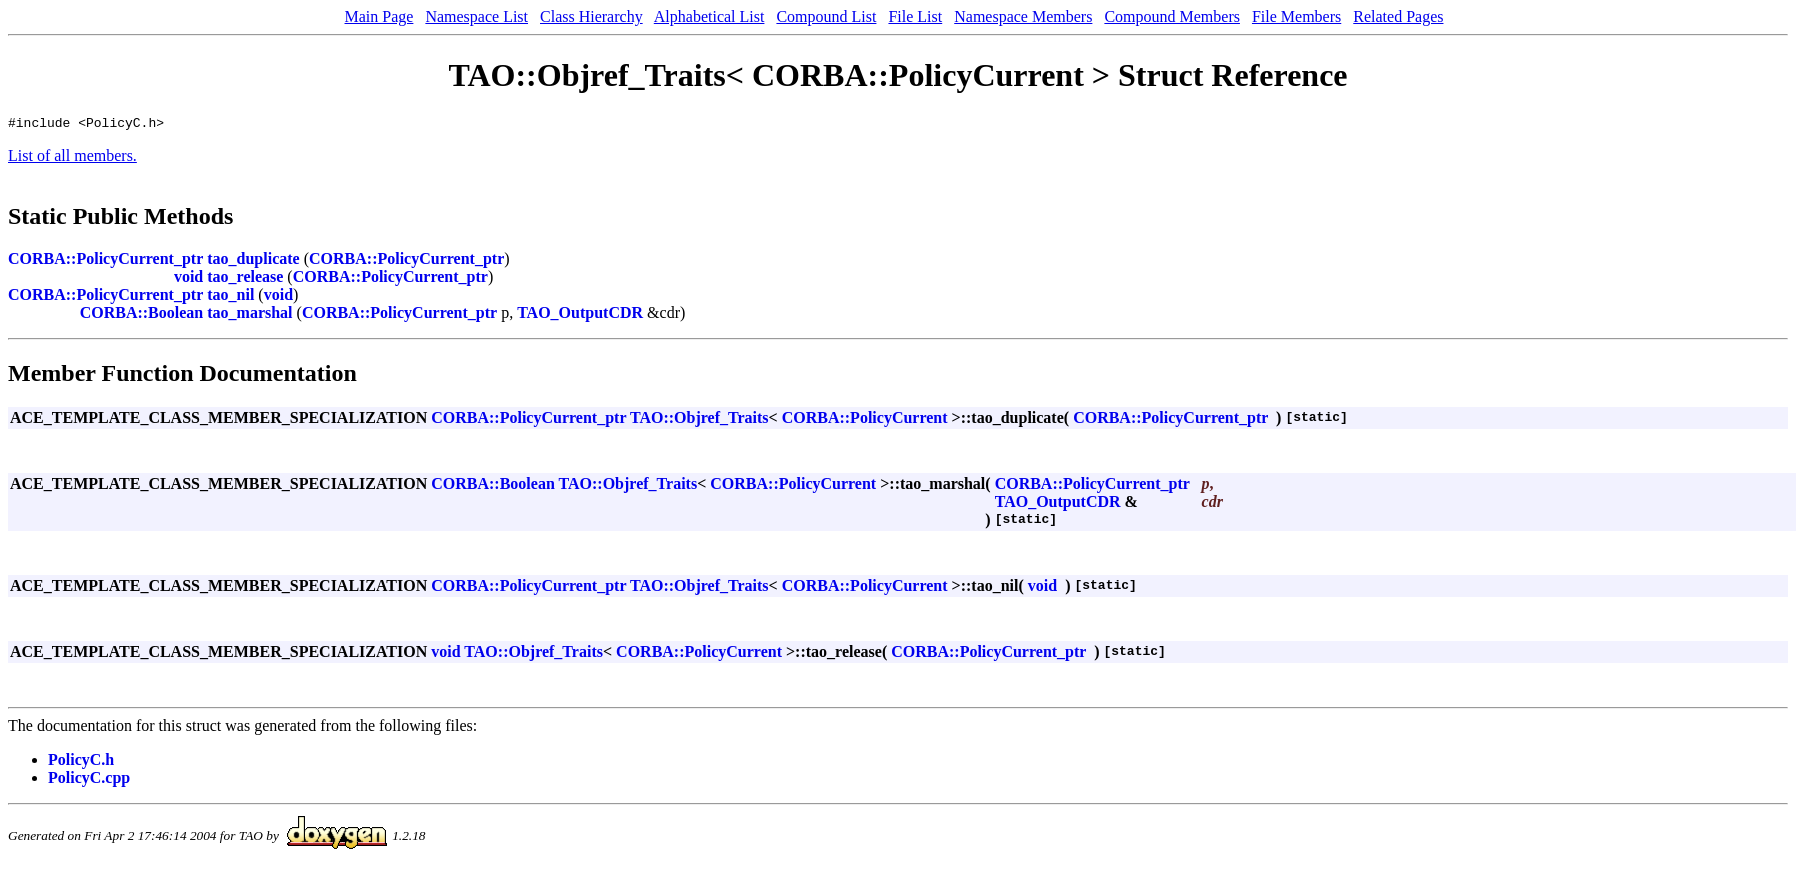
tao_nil (230, 297)
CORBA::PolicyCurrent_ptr (105, 261)
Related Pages (1398, 16)
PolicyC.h (81, 762)
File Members (1296, 16)
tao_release (245, 279)
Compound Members (1172, 16)
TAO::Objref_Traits (699, 420)
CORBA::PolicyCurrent (865, 420)
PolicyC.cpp (89, 780)
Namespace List (476, 16)
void (188, 279)
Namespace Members (1023, 16)
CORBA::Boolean (142, 315)
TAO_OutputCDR (580, 315)
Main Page (379, 16)
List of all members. (72, 158)
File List (915, 16)
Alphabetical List (709, 16)
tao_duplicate (253, 261)
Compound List (826, 16)
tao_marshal (249, 315)
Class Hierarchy (591, 16)
